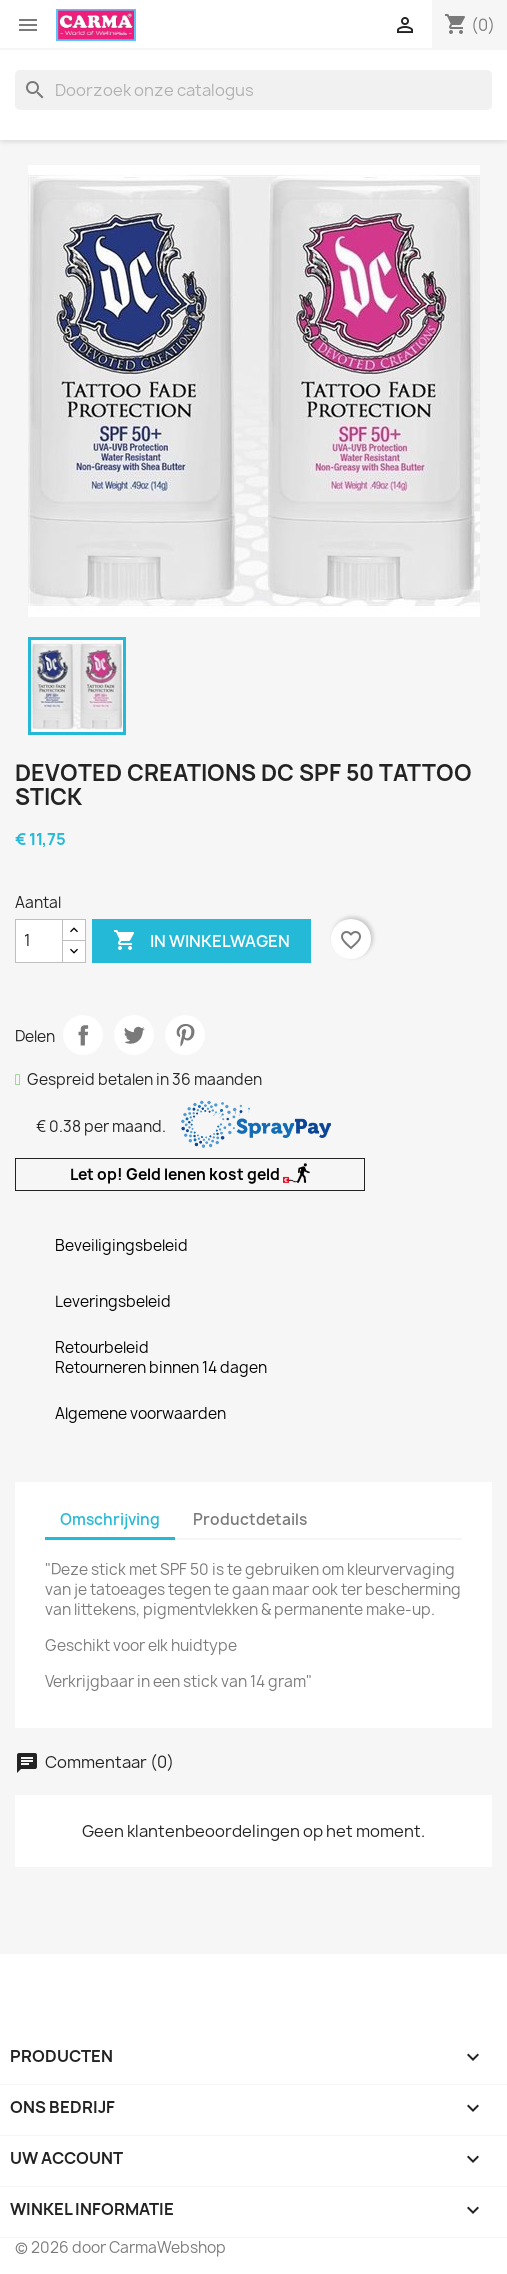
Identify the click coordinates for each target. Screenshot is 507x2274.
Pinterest (185, 1035)
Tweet (134, 1035)
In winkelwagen (201, 941)
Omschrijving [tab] (110, 1519)
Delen (83, 1035)
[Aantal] (39, 941)
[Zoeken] (253, 90)
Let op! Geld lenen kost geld (190, 1174)
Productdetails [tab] (250, 1519)
